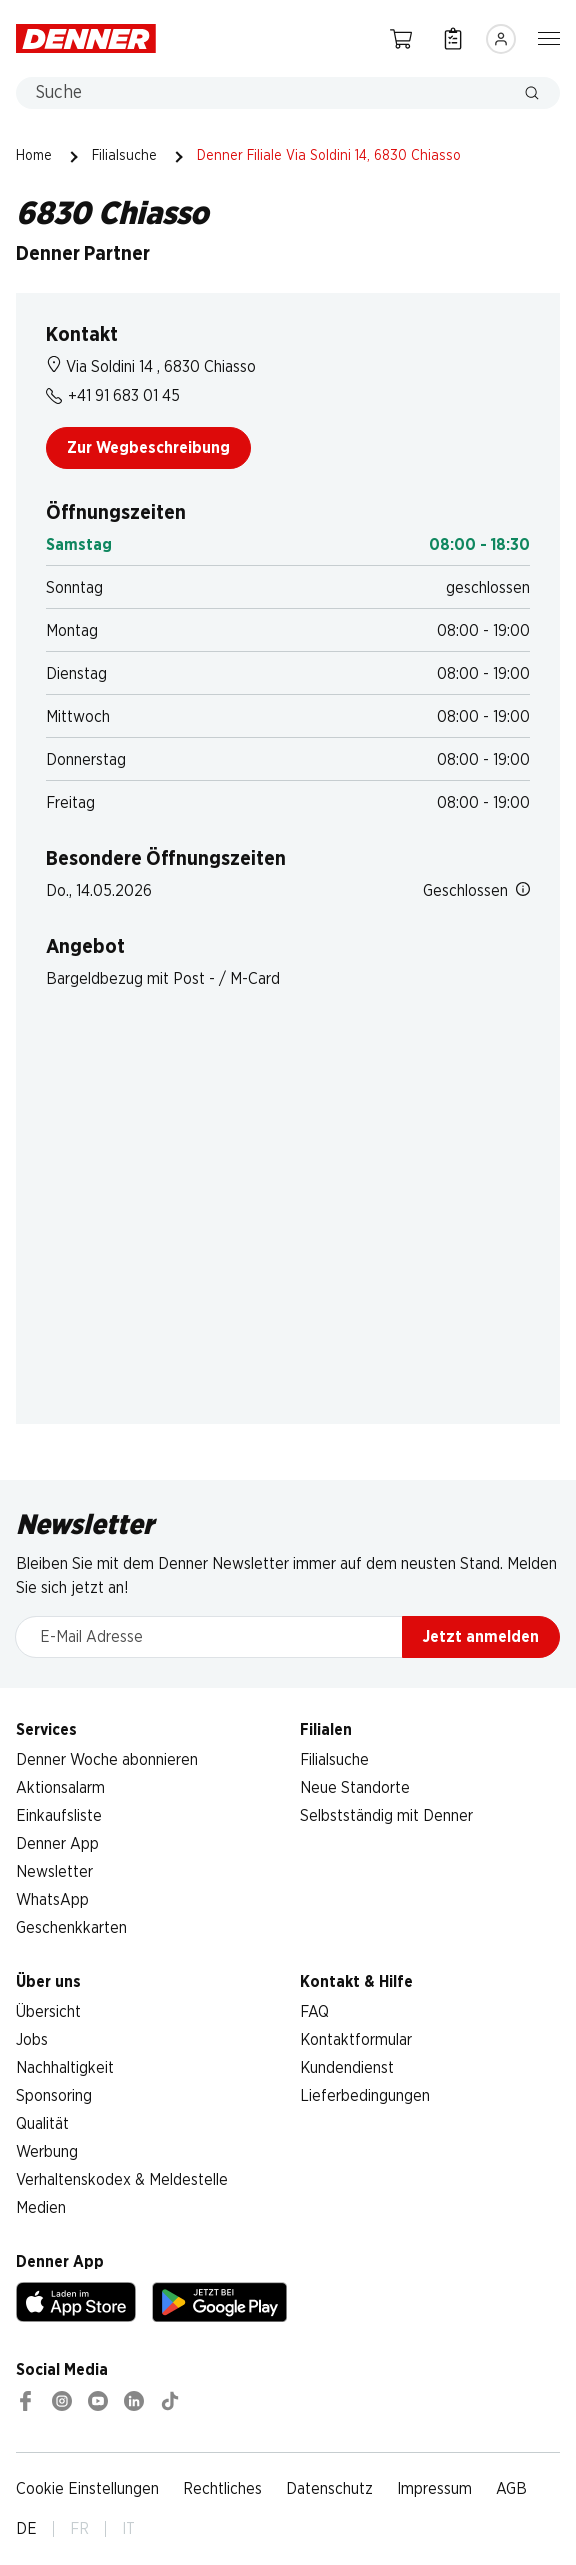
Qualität (42, 2124)
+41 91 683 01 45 (113, 396)
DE (26, 2529)
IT (128, 2529)
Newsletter (54, 1872)
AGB (511, 2489)
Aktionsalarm (60, 1788)
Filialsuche (124, 156)
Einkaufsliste (59, 1816)
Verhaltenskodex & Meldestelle (122, 2180)
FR (79, 2529)
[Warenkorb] (401, 38)
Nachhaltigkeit (65, 2068)
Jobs (32, 2040)
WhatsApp (52, 1900)
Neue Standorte (355, 1788)
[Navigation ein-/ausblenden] (549, 37)
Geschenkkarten (71, 1928)
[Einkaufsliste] (453, 38)
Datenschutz (329, 2489)
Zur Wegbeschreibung (148, 448)
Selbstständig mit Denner (386, 1816)
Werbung (47, 2152)
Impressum (434, 2489)
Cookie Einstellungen (87, 2489)
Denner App (57, 1844)
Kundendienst (347, 2068)
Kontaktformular (356, 2040)
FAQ (314, 2012)
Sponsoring (54, 2096)
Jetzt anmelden (481, 1637)
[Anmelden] (501, 39)
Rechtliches (222, 2489)
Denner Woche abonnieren (107, 1760)
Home (34, 156)
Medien (41, 2208)
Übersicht (48, 2012)
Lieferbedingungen (365, 2096)
